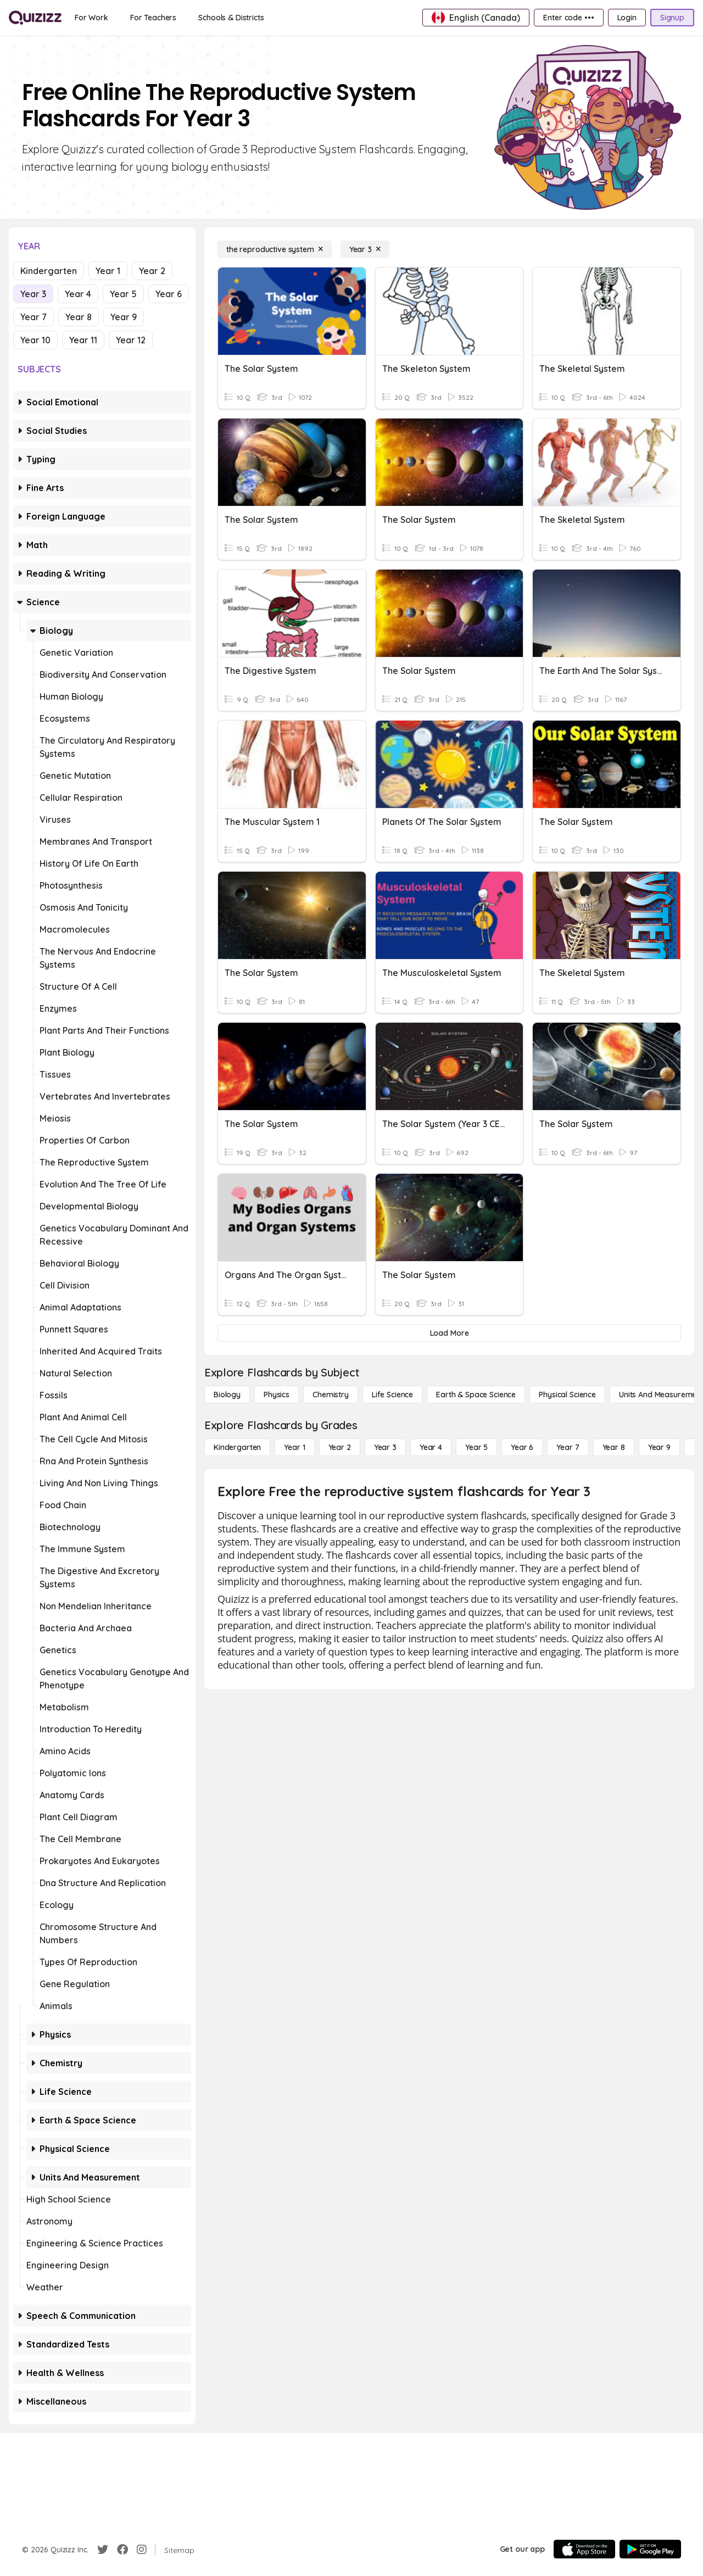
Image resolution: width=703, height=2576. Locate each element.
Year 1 (108, 270)
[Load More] (449, 1333)
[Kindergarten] (237, 1447)
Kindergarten (48, 270)
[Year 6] (522, 1447)
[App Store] (584, 2549)
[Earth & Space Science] (476, 1394)
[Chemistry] (330, 1394)
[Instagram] (142, 2549)
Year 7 (33, 316)
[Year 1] (294, 1447)
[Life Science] (392, 1394)
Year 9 (123, 316)
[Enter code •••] (568, 17)
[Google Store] (650, 2549)
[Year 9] (659, 1447)
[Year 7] (567, 1447)
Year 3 (33, 293)
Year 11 (83, 339)
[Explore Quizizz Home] (35, 17)
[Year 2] (339, 1447)
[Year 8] (613, 1447)
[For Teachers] (153, 17)
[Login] (627, 17)
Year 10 (35, 339)
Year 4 (78, 293)
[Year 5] (476, 1447)
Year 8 (78, 316)
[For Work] (91, 17)
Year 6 (168, 293)
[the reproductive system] (274, 249)
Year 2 (152, 270)
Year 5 (123, 293)
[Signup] (672, 17)
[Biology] (227, 1394)
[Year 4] (430, 1447)
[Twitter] (102, 2549)
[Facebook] (122, 2549)
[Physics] (276, 1394)
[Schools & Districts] (230, 17)
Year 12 (131, 339)
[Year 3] (365, 249)
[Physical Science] (567, 1394)
